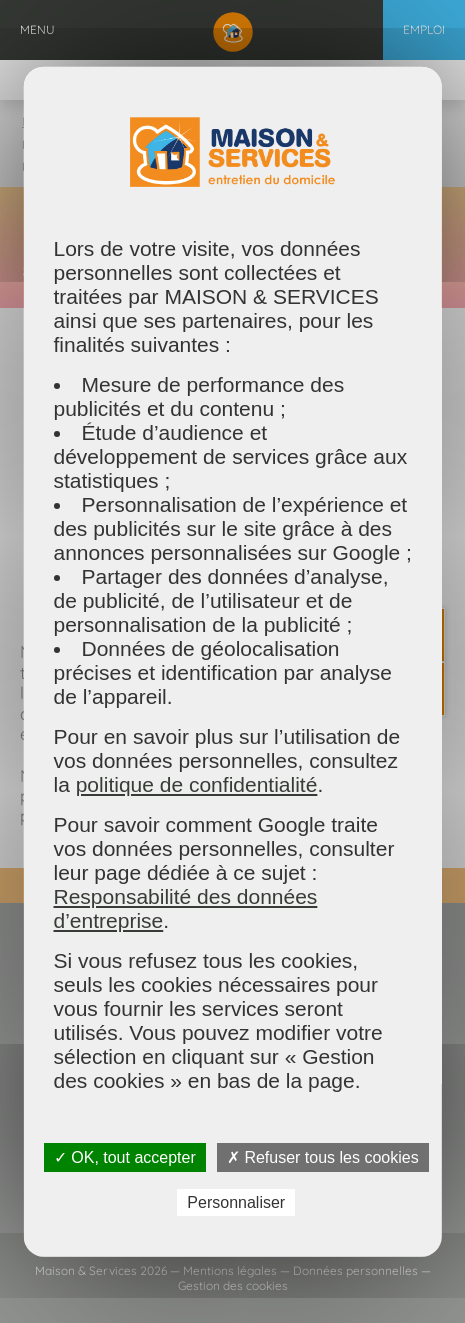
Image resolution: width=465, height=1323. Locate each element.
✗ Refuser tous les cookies (323, 1156)
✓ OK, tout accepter (125, 1156)
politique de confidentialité (196, 783)
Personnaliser (236, 1201)
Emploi (424, 29)
